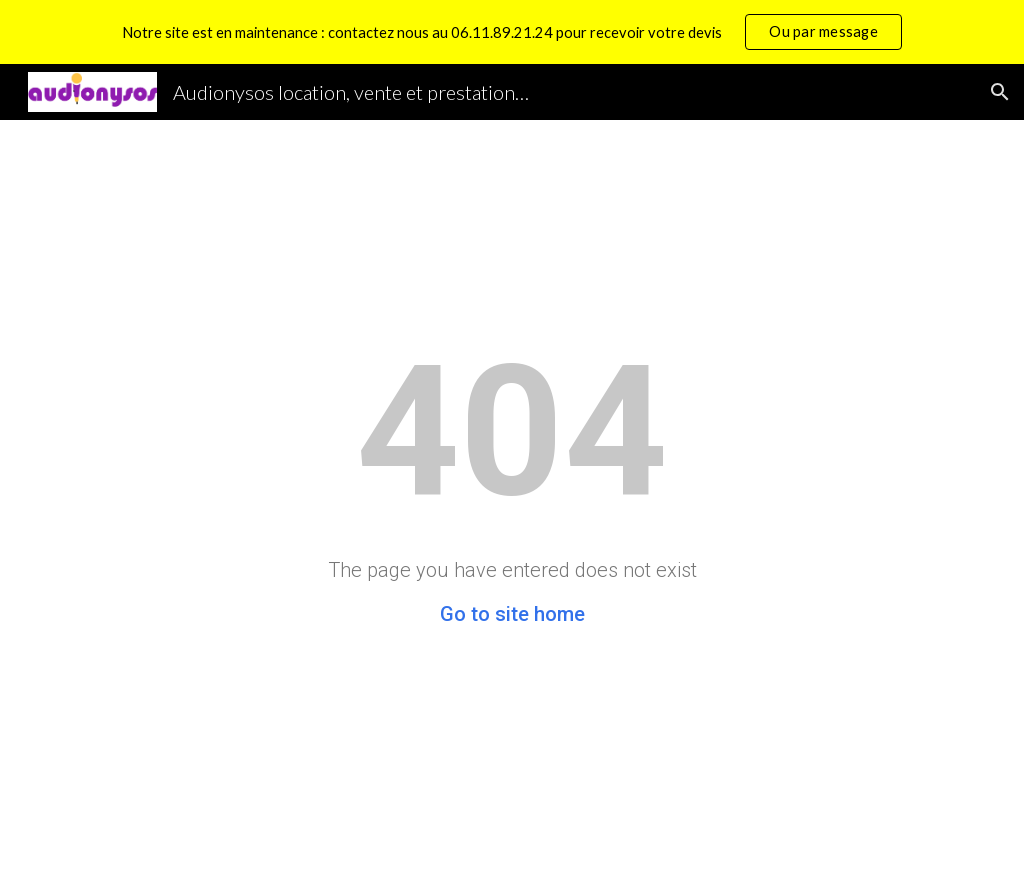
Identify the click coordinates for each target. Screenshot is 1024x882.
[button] (1000, 92)
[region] (512, 32)
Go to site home (512, 614)
